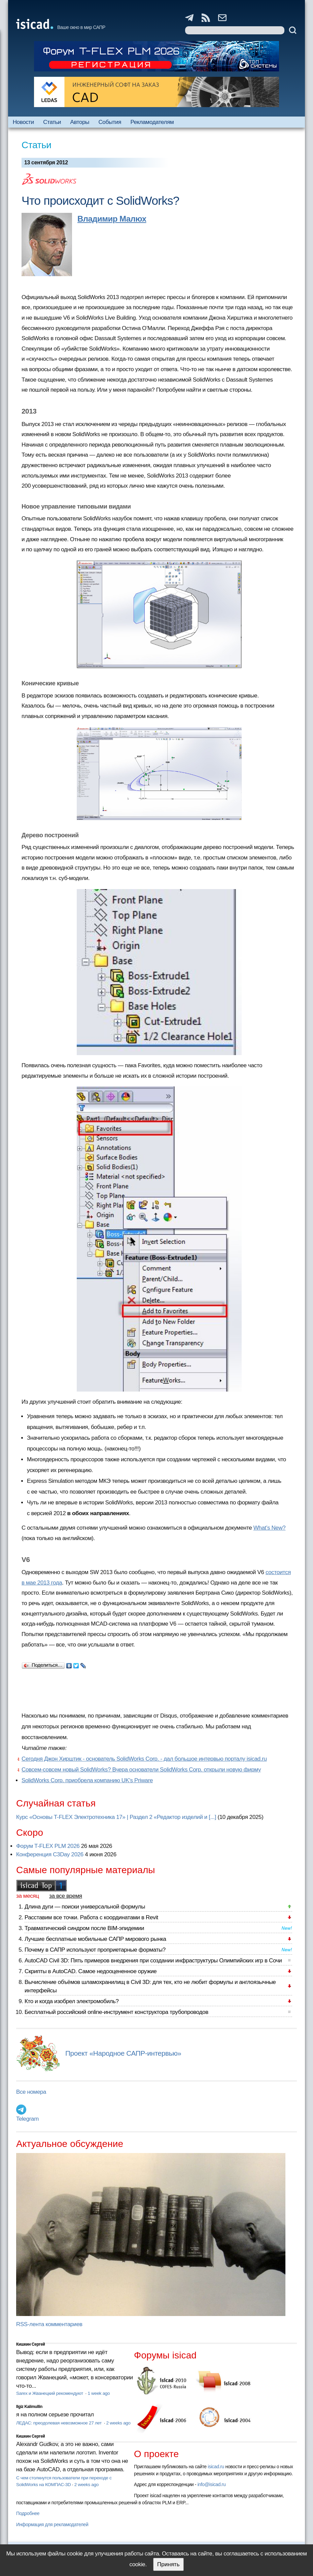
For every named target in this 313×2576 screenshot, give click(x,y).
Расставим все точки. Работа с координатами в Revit (91, 1917)
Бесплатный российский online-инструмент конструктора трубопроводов (116, 2012)
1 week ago (99, 2393)
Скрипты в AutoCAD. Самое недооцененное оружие (90, 1971)
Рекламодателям (152, 122)
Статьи (52, 122)
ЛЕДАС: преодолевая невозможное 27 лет (59, 2422)
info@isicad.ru (212, 2484)
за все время (65, 1896)
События (109, 122)
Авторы (79, 122)
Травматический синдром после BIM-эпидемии (84, 1928)
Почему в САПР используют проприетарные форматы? (95, 1950)
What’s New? (269, 1528)
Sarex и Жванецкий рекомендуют (50, 2393)
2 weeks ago (118, 2422)
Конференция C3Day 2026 (49, 1854)
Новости (23, 122)
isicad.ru (216, 2466)
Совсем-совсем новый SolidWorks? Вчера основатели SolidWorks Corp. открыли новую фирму (141, 1769)
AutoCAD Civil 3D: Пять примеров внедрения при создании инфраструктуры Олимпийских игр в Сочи (153, 1960)
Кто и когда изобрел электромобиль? (72, 2001)
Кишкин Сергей (30, 2344)
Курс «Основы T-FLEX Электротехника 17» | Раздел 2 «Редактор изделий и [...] (116, 1817)
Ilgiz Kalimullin (29, 2406)
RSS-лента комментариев (49, 2324)
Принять (168, 2564)
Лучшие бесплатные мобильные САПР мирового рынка (95, 1939)
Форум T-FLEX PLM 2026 (47, 1846)
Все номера (31, 2092)
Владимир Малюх (111, 218)
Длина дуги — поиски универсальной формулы (85, 1906)
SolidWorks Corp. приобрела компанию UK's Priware (87, 1780)
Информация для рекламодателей (52, 2524)
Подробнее (27, 2513)
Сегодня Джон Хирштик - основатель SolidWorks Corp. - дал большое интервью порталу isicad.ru (144, 1759)
